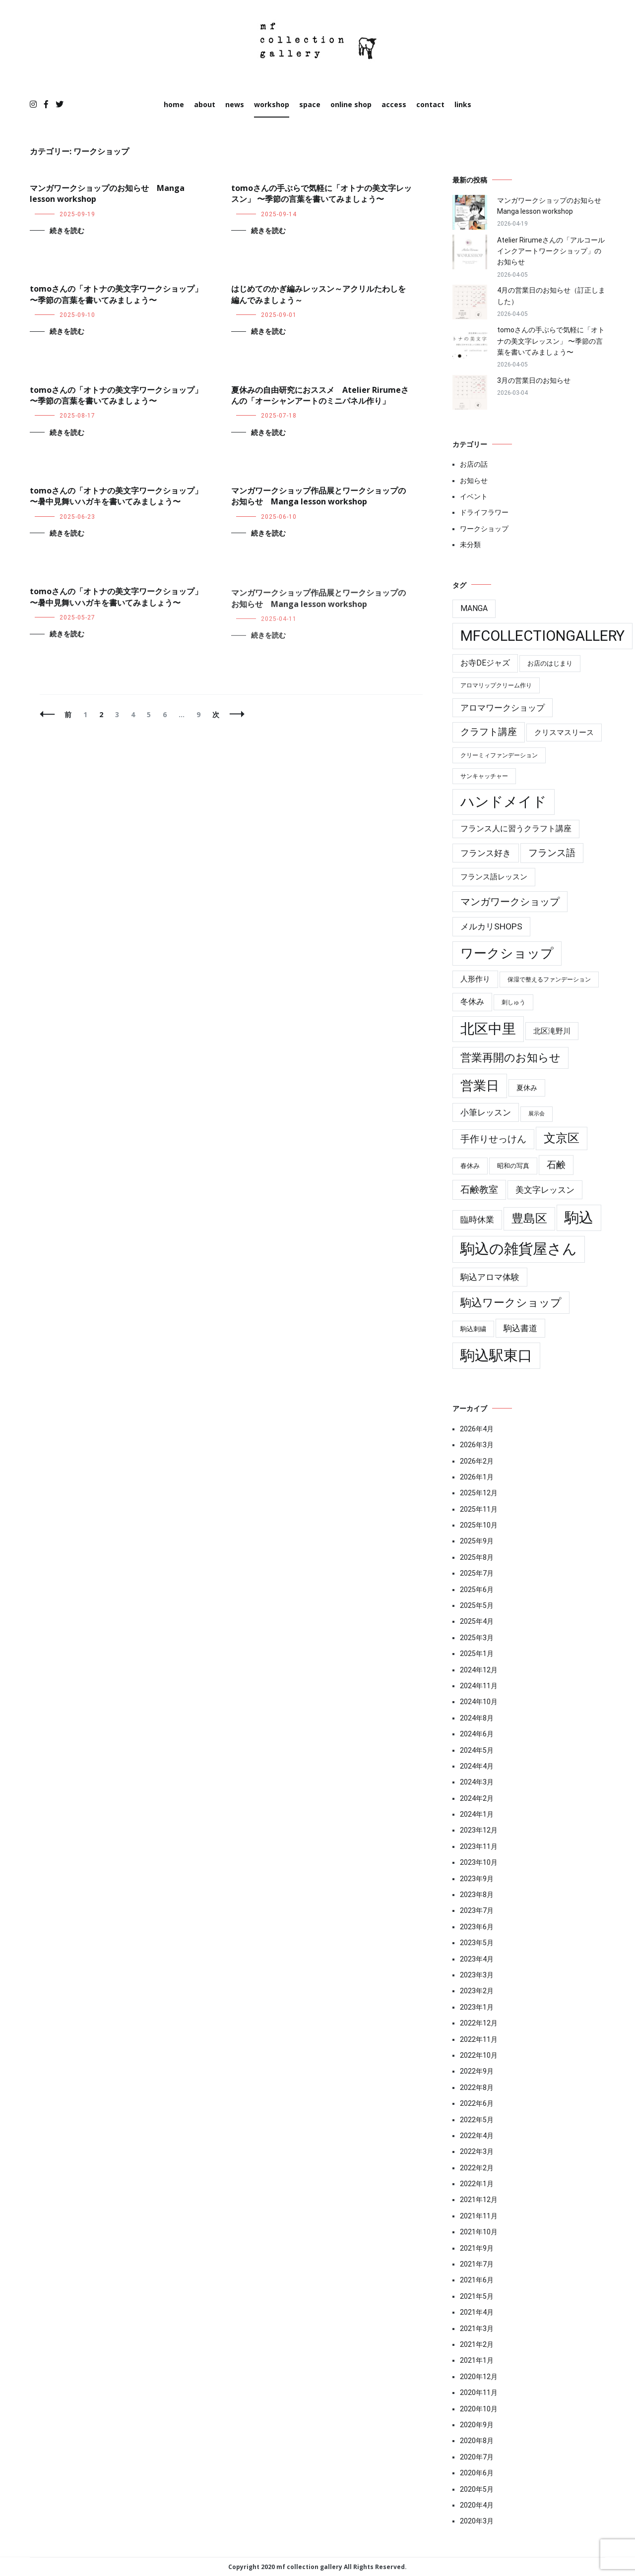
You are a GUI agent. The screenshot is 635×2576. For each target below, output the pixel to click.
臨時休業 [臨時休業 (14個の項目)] (477, 1220)
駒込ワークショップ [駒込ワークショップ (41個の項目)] (511, 1302)
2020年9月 (477, 2425)
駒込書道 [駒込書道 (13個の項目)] (520, 1328)
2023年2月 (477, 1991)
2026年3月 (477, 1445)
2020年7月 (477, 2457)
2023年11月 (479, 1846)
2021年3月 (477, 2328)
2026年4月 (477, 1429)
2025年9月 (477, 1541)
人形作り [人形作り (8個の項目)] (475, 979)
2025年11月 (479, 1509)
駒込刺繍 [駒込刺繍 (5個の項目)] (473, 1329)
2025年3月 (477, 1638)
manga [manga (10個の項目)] (474, 608)
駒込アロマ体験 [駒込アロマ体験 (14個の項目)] (489, 1277)
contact (430, 104)
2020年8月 (477, 2441)
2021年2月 (477, 2344)
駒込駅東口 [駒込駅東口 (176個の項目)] (496, 1355)
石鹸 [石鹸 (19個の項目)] (556, 1165)
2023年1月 (477, 2007)
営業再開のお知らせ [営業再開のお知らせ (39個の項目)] (510, 1057)
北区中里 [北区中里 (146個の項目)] (488, 1029)
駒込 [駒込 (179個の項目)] (579, 1217)
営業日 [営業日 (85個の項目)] (479, 1085)
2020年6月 (477, 2473)
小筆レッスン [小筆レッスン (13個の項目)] (485, 1112)
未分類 (470, 545)
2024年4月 (477, 1766)
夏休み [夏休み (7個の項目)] (526, 1088)
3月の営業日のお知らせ (537, 380)
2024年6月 (477, 1734)
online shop (351, 104)
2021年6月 (477, 2280)
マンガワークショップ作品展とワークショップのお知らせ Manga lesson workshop (318, 499)
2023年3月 (477, 1975)
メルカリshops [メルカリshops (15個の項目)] (491, 926)
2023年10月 (479, 1862)
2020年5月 (477, 2489)
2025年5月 (477, 1605)
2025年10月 (479, 1525)
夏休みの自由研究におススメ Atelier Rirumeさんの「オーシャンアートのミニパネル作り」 (320, 395)
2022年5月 (477, 2120)
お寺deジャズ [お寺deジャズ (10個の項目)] (485, 663)
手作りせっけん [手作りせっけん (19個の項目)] (493, 1139)
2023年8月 (477, 1895)
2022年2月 (477, 2168)
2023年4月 (477, 1959)
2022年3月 (477, 2151)
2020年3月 (477, 2521)
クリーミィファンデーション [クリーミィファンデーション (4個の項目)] (499, 755)
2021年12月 (479, 2200)
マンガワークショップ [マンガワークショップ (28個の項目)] (510, 902)
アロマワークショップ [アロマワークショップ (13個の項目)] (502, 708)
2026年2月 (477, 1461)
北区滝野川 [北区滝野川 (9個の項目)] (552, 1031)
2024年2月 (477, 1798)
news (234, 104)
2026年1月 (477, 1477)
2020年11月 (479, 2392)
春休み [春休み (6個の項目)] (470, 1165)
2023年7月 (477, 1910)
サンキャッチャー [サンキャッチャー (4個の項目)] (484, 776)
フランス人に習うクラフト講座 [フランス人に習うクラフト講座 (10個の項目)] (516, 828)
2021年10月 (479, 2232)
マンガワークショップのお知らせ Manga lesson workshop (551, 205)
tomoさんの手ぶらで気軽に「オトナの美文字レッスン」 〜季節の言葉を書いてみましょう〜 (321, 193)
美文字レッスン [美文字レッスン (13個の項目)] (544, 1190)
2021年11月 (479, 2216)
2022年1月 (477, 2184)
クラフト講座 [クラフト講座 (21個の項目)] (488, 731)
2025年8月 (477, 1557)
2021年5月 (477, 2296)
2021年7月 (477, 2264)
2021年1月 (477, 2360)
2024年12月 (479, 1670)
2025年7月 (477, 1573)
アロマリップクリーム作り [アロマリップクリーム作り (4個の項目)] (496, 685)
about (204, 104)
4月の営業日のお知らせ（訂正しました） (551, 295)
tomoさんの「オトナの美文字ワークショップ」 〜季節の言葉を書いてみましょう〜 (116, 294)
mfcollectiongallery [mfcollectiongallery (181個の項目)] (542, 635)
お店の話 (474, 464)
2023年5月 (477, 1943)
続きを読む (67, 230)
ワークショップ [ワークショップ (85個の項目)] (507, 953)
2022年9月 (477, 2071)
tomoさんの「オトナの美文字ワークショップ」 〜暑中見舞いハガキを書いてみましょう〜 (116, 496)
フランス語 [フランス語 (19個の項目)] (551, 853)
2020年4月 (477, 2505)
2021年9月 (477, 2248)
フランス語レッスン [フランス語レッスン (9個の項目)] (493, 876)
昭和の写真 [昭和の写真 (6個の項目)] (513, 1165)
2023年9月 (477, 1879)
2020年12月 (479, 2377)
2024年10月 (479, 1702)
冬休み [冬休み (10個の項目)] (472, 1001)
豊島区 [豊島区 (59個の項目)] (529, 1219)
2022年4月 (477, 2136)
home (174, 104)
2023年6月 (477, 1927)
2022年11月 (479, 2039)
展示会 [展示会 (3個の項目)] (536, 1113)
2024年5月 (477, 1750)
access (393, 104)
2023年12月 (479, 1830)
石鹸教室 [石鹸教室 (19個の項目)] (479, 1189)
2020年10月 (479, 2409)
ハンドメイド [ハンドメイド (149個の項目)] (503, 802)
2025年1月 (477, 1653)
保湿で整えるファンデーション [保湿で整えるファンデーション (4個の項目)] (549, 979)
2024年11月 (479, 1686)
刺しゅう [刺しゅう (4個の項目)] (513, 1002)
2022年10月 (479, 2055)
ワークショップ (484, 529)
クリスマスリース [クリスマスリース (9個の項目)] (564, 732)
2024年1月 (477, 1814)
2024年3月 (477, 1782)
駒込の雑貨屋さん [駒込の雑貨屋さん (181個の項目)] (518, 1248)
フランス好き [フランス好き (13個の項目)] (485, 853)
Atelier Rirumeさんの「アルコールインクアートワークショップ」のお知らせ (551, 251)
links (462, 104)
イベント (474, 496)
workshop (271, 104)
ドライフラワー (484, 512)
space (309, 104)
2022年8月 (477, 2087)
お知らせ (474, 481)
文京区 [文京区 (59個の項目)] (561, 1138)
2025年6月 (477, 1590)
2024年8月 (477, 1718)
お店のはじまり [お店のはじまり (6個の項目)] (549, 663)
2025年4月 (477, 1621)
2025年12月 (479, 1493)
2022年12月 (479, 2023)
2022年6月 (477, 2103)
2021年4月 (477, 2312)
